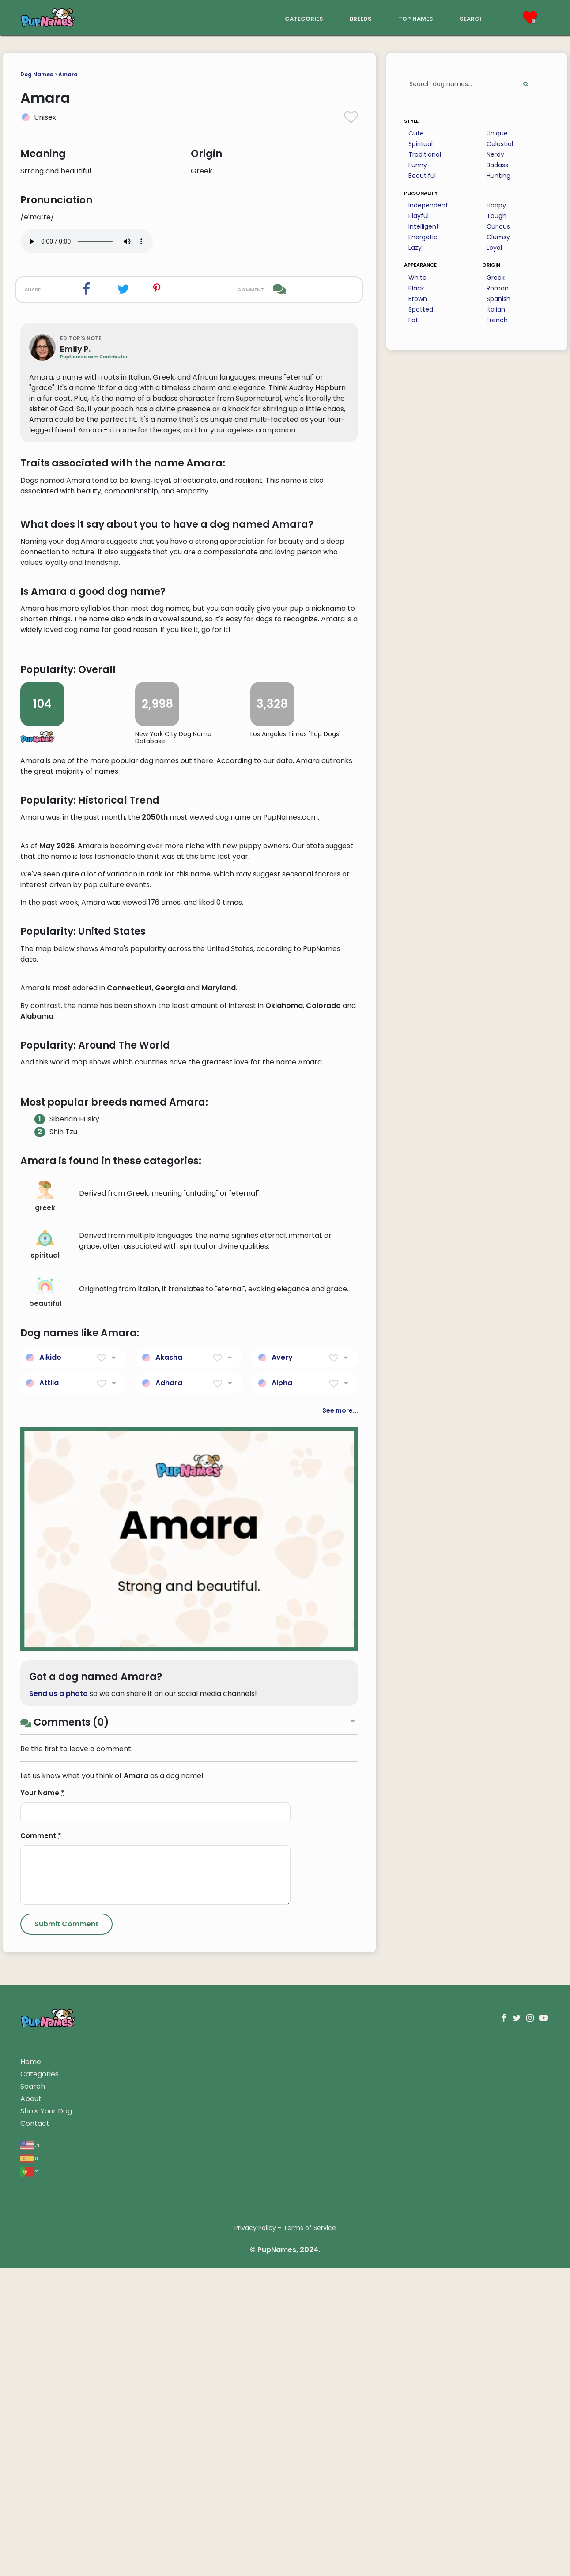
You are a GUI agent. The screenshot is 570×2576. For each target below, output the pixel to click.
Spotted (420, 309)
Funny (417, 165)
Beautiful (422, 175)
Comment (40, 2357)
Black (416, 288)
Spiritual (420, 143)
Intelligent (423, 226)
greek (45, 1718)
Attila (49, 1904)
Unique (497, 133)
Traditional (424, 154)
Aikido (50, 1879)
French (497, 320)
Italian (496, 309)
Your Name (42, 2315)
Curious (498, 226)
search (472, 17)
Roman (498, 288)
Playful (418, 215)
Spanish (498, 298)
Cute (416, 133)
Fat (413, 320)
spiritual (45, 1766)
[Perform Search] (526, 84)
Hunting (498, 175)
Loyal (494, 247)
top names (415, 17)
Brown (417, 298)
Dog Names (36, 74)
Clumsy (498, 237)
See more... (340, 1932)
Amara (68, 74)
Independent (428, 205)
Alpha (282, 1904)
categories (304, 17)
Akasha (168, 1879)
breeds (361, 17)
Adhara (168, 1904)
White (417, 277)
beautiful (45, 1814)
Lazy (415, 247)
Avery (282, 1879)
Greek (496, 277)
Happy (496, 205)
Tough (496, 215)
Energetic (423, 237)
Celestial (500, 143)
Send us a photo (58, 2216)
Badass (497, 165)
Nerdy (495, 154)
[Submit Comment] (66, 2446)
